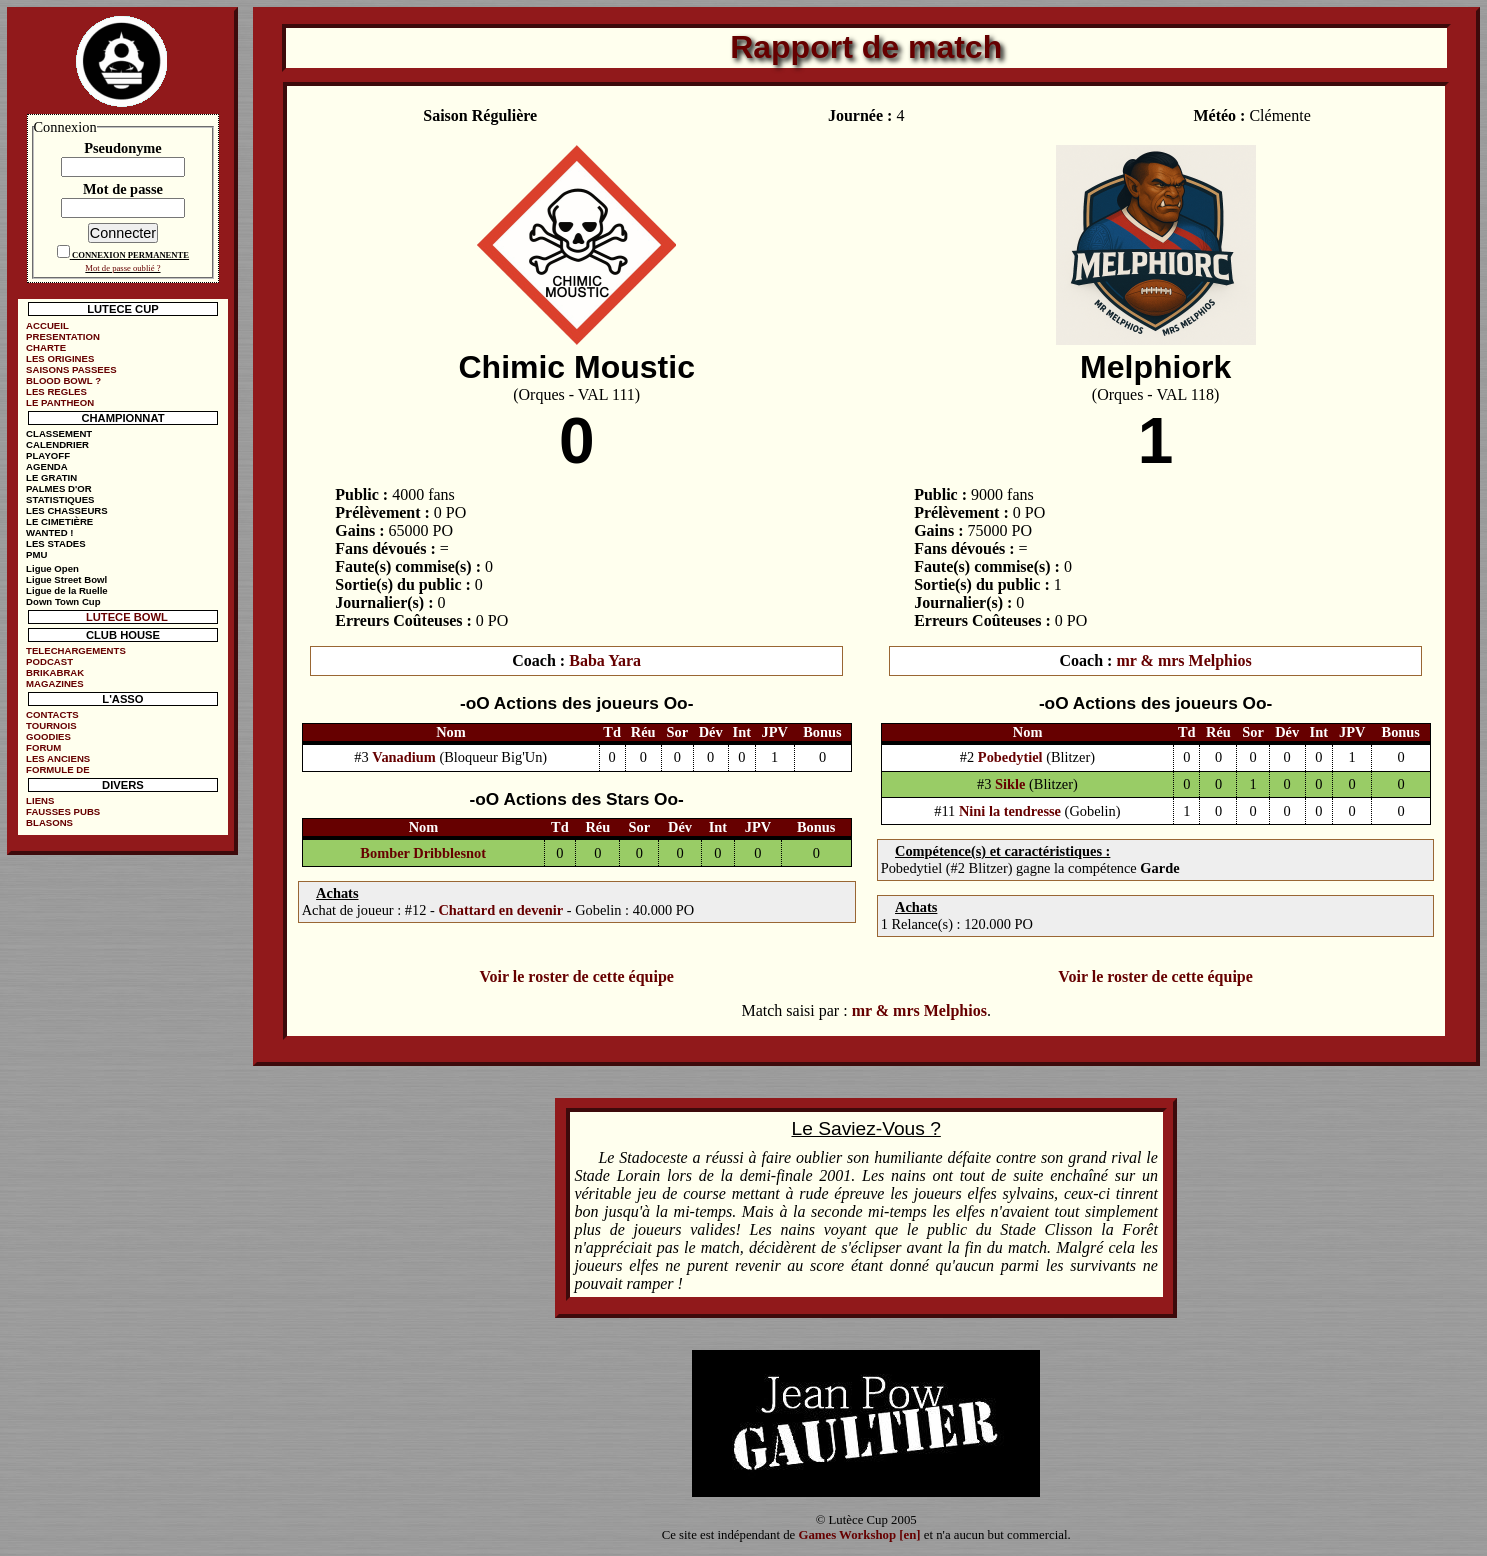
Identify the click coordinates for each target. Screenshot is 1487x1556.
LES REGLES (56, 391)
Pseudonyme (123, 148)
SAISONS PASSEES (71, 369)
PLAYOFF (48, 455)
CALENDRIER (57, 444)
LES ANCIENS (58, 758)
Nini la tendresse (1010, 811)
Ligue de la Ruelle (67, 590)
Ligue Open (52, 568)
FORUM (43, 747)
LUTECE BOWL (127, 617)
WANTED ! (49, 532)
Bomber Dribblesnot (423, 853)
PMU (36, 554)
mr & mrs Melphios (1183, 660)
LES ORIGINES (60, 358)
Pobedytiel (1010, 757)
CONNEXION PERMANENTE (130, 255)
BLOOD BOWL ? (63, 380)
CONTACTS (52, 714)
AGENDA (47, 466)
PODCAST (49, 661)
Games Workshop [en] (859, 1535)
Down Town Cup (63, 601)
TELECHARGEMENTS (76, 650)
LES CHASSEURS (67, 510)
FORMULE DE (57, 769)
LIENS (40, 800)
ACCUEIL (47, 325)
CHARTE (46, 347)
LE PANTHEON (60, 402)
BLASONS (49, 822)
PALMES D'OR (59, 488)
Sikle (1010, 784)
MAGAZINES (55, 683)
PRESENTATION (63, 336)
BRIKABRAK (55, 672)
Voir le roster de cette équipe (576, 976)
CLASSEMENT (59, 433)
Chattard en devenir (500, 910)
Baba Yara (605, 660)
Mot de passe (123, 189)
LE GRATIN (51, 477)
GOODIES (48, 736)
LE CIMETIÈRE (59, 521)
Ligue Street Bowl (66, 579)
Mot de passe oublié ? (122, 268)
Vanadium (403, 757)
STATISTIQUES (60, 499)
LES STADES (56, 543)
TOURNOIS (51, 725)
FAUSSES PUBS (63, 811)
